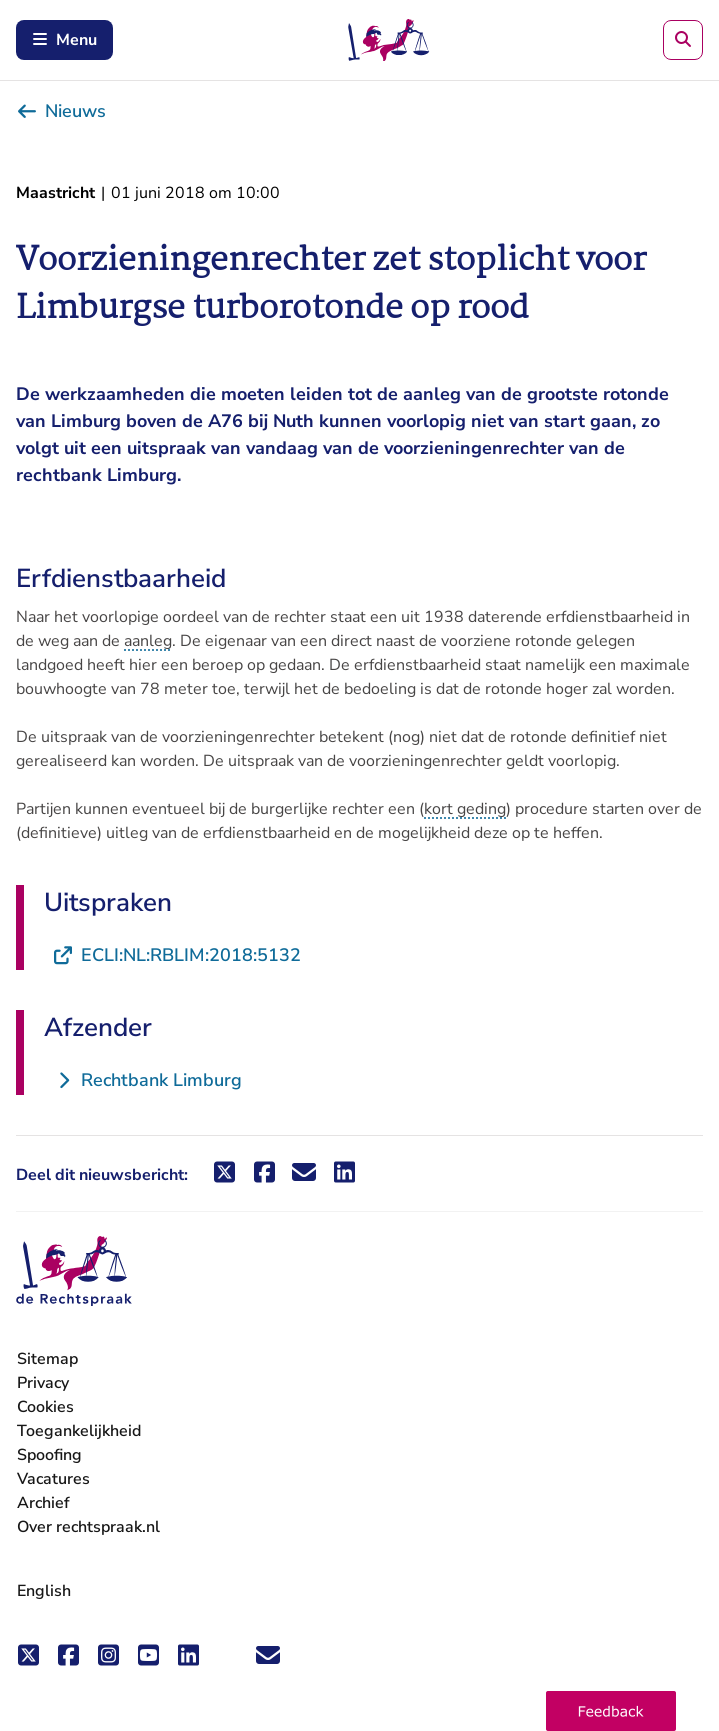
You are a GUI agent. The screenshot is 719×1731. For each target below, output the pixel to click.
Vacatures (53, 1479)
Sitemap (47, 1359)
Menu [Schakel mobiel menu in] (64, 40)
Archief (43, 1503)
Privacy (43, 1383)
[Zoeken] (683, 40)
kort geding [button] (465, 809)
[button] (611, 1711)
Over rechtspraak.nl (88, 1527)
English (44, 1591)
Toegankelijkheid (79, 1431)
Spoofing (49, 1455)
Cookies (45, 1407)
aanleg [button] (148, 641)
